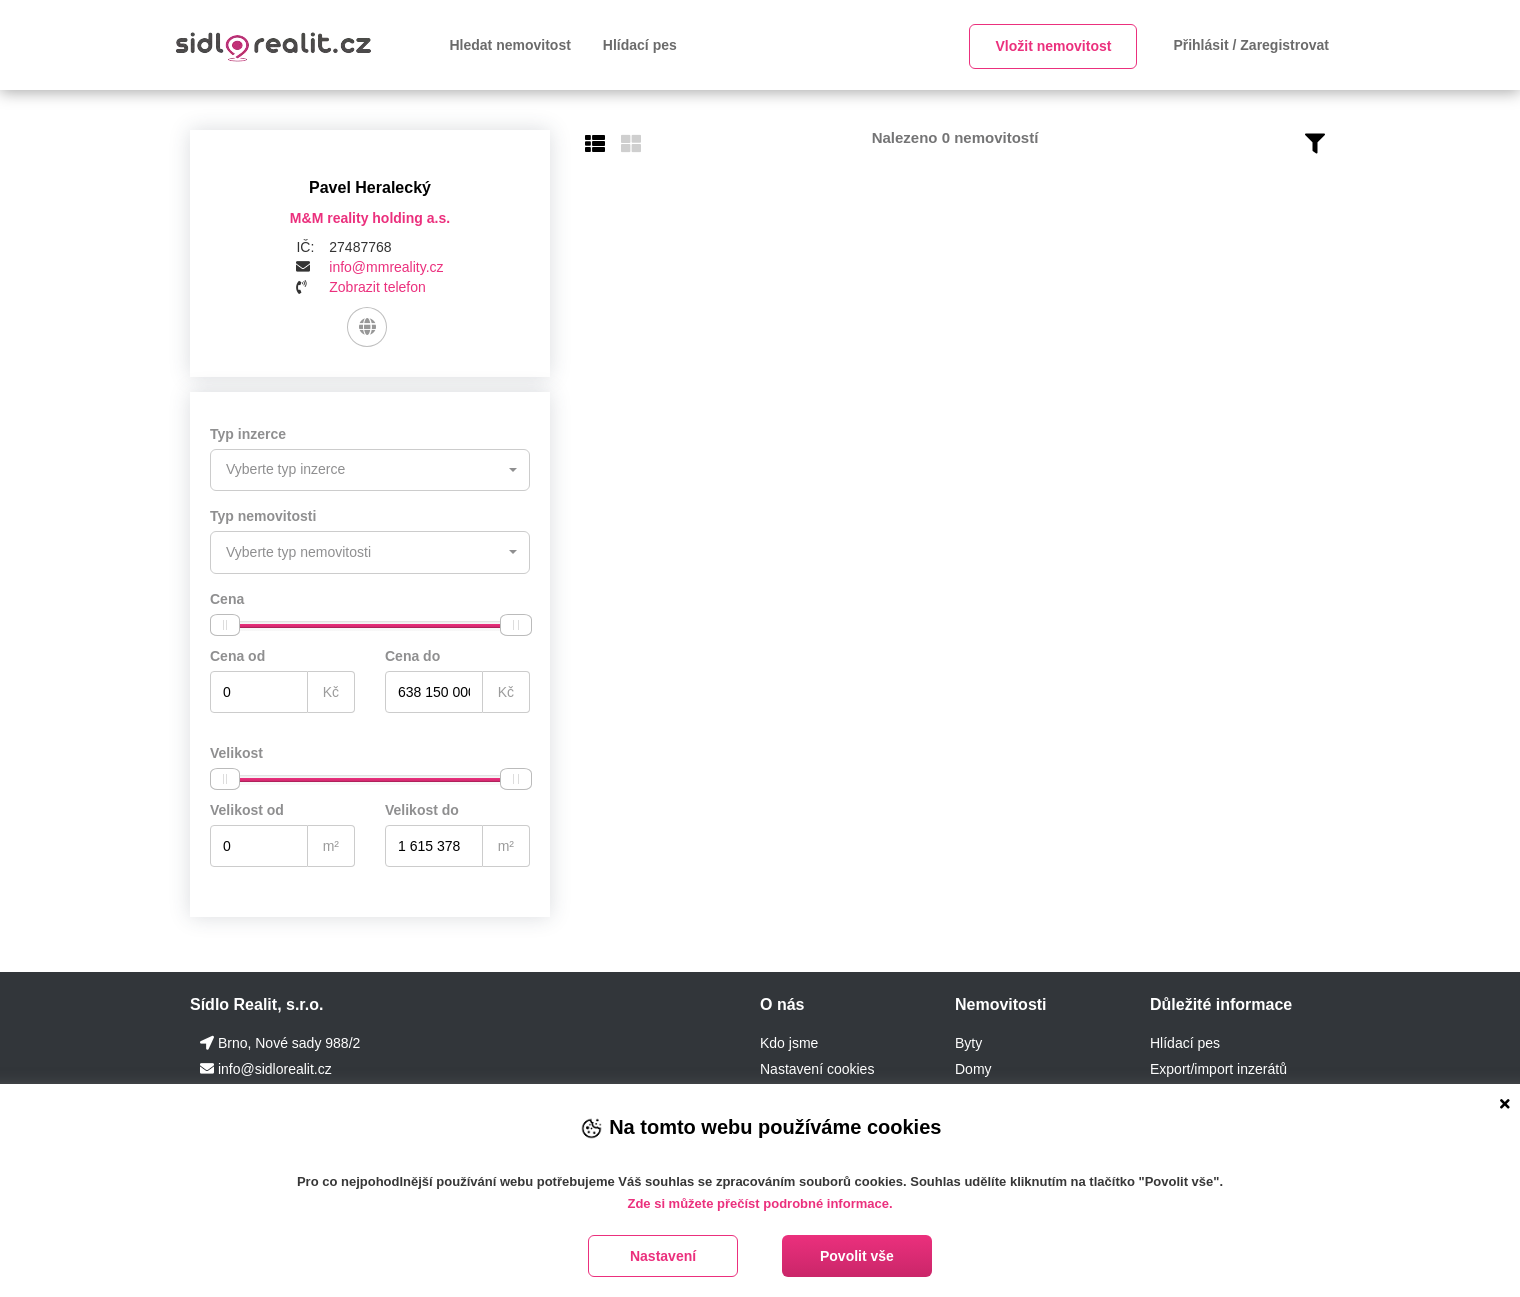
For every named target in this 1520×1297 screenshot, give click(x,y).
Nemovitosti (1001, 1003)
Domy (973, 1068)
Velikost (236, 752)
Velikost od (247, 809)
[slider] (225, 624)
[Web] (366, 327)
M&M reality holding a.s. (370, 218)
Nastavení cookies (817, 1068)
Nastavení (663, 1256)
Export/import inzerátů (1218, 1068)
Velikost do (422, 809)
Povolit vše (857, 1256)
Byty (968, 1042)
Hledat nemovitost (510, 45)
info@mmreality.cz (386, 267)
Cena (227, 598)
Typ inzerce (248, 434)
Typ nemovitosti (263, 516)
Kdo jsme (789, 1042)
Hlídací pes (640, 45)
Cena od (237, 655)
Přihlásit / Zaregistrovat (1251, 45)
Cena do (412, 655)
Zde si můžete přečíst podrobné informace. (759, 1203)
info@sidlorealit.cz (275, 1068)
